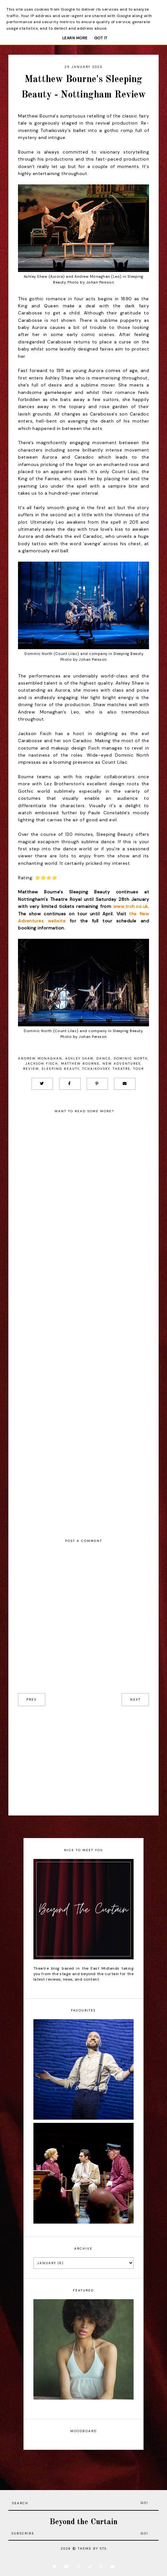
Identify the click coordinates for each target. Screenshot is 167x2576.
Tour (138, 1069)
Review (31, 1069)
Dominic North (131, 1058)
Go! (144, 2503)
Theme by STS (92, 2548)
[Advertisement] (83, 1761)
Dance (103, 1058)
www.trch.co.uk (130, 906)
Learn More (75, 38)
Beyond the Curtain (83, 2522)
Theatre (121, 1069)
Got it (101, 38)
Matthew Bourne (80, 1063)
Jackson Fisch (41, 1063)
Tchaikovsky (96, 1069)
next (135, 1699)
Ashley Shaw (79, 1058)
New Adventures (121, 1063)
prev (31, 1699)
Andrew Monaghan (40, 1058)
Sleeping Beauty (60, 1069)
